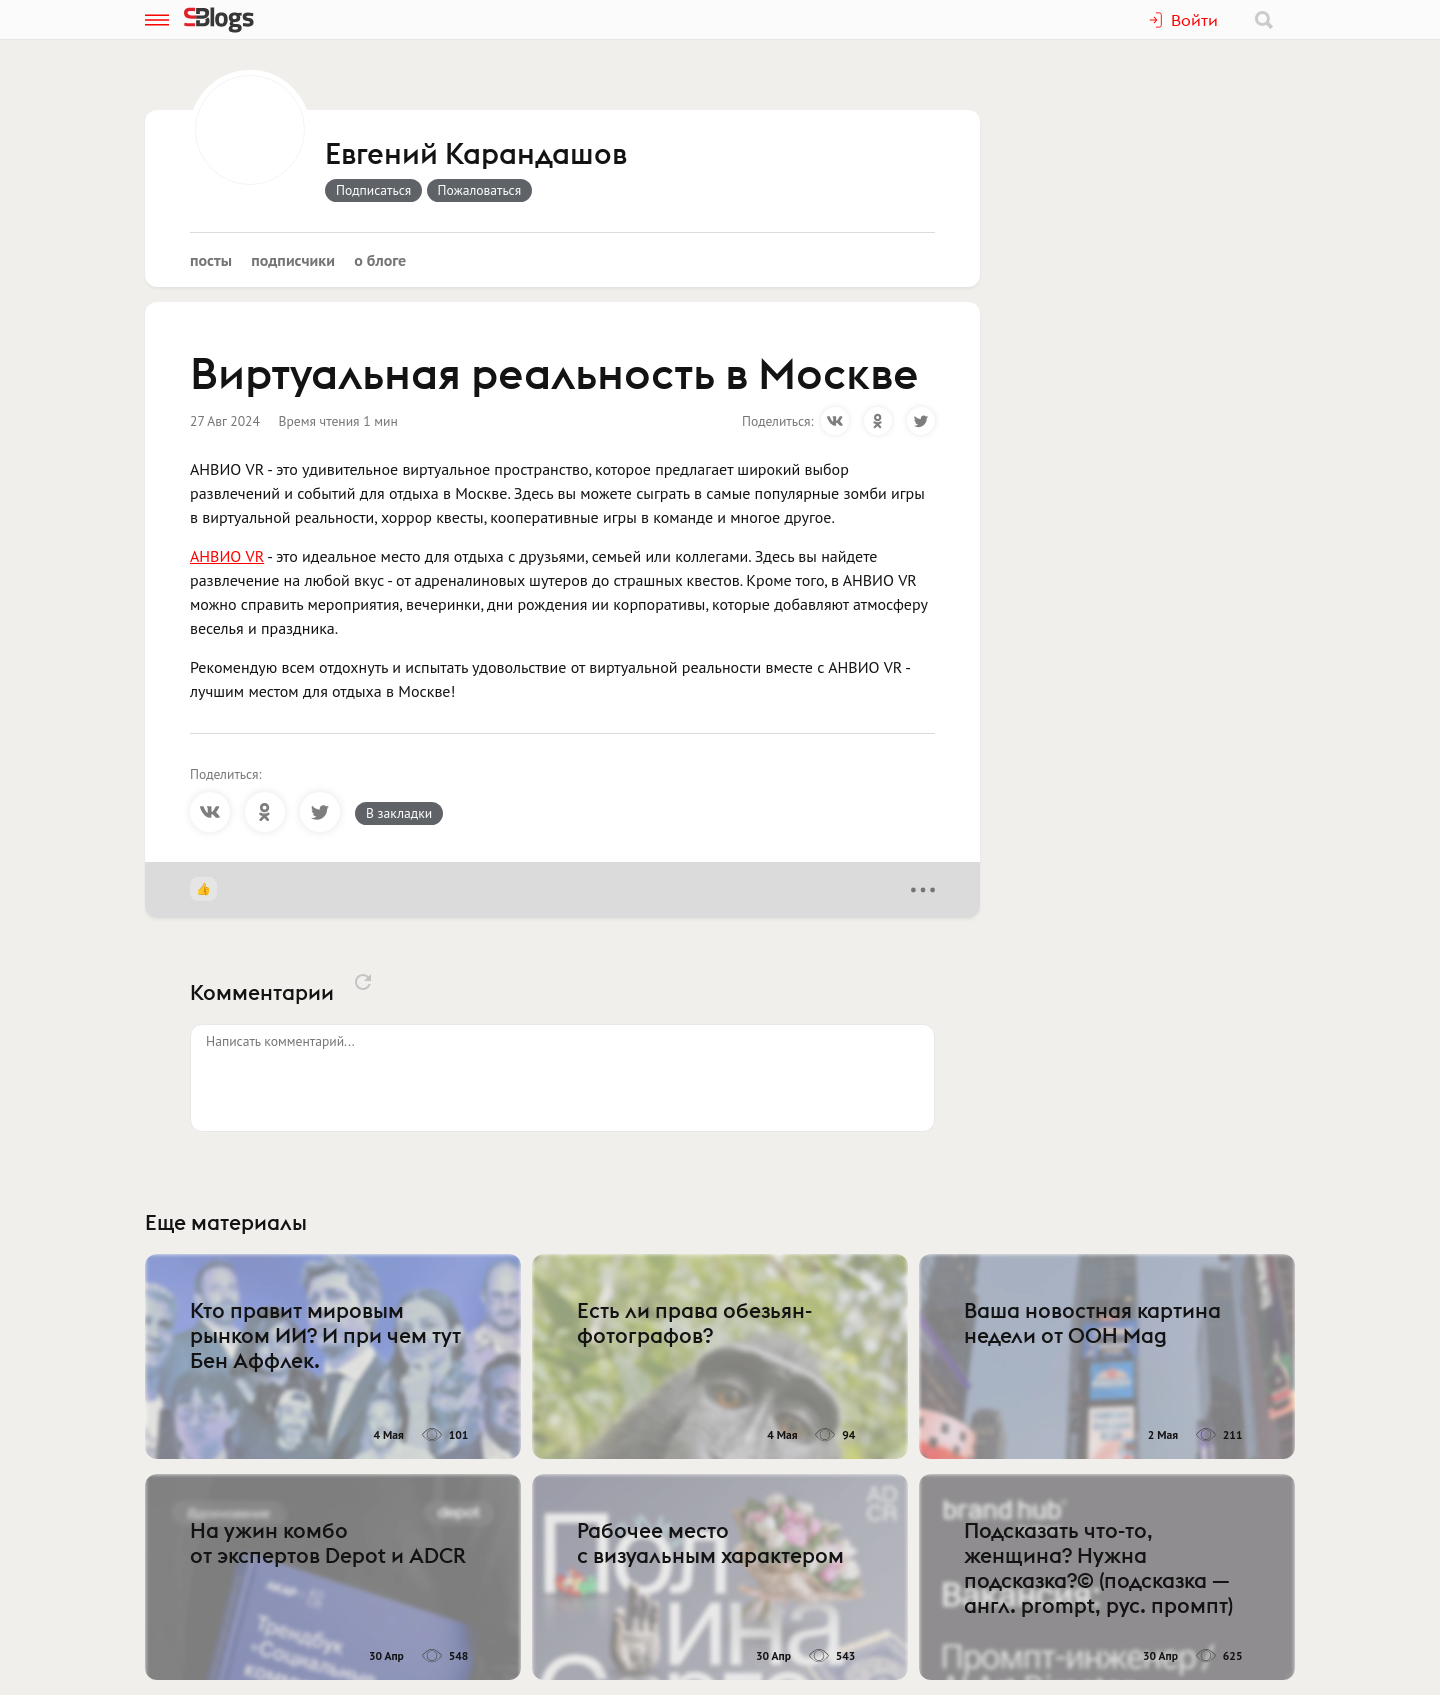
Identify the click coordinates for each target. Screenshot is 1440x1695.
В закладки (399, 813)
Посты (211, 260)
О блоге (380, 260)
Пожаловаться (480, 190)
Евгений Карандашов (476, 155)
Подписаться (373, 190)
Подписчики (293, 260)
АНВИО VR (227, 556)
